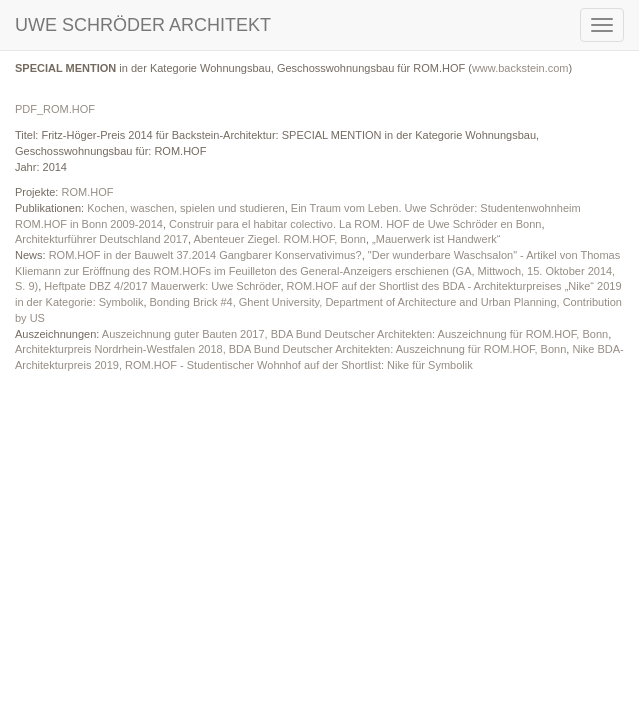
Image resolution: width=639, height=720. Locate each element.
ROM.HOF (87, 192)
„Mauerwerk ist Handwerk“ (436, 239)
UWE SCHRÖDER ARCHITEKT (143, 25)
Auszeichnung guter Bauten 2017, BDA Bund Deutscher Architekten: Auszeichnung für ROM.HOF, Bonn (355, 334)
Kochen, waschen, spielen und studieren (186, 208)
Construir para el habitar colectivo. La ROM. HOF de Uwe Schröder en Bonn (355, 224)
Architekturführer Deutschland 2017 (101, 239)
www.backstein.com (520, 68)
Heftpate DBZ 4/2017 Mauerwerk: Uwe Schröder (162, 286)
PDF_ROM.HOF (55, 109)
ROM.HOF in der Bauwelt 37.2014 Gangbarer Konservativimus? (205, 255)
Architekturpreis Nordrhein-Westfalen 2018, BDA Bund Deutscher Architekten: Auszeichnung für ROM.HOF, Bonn (290, 349)
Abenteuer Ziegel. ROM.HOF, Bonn (280, 239)
